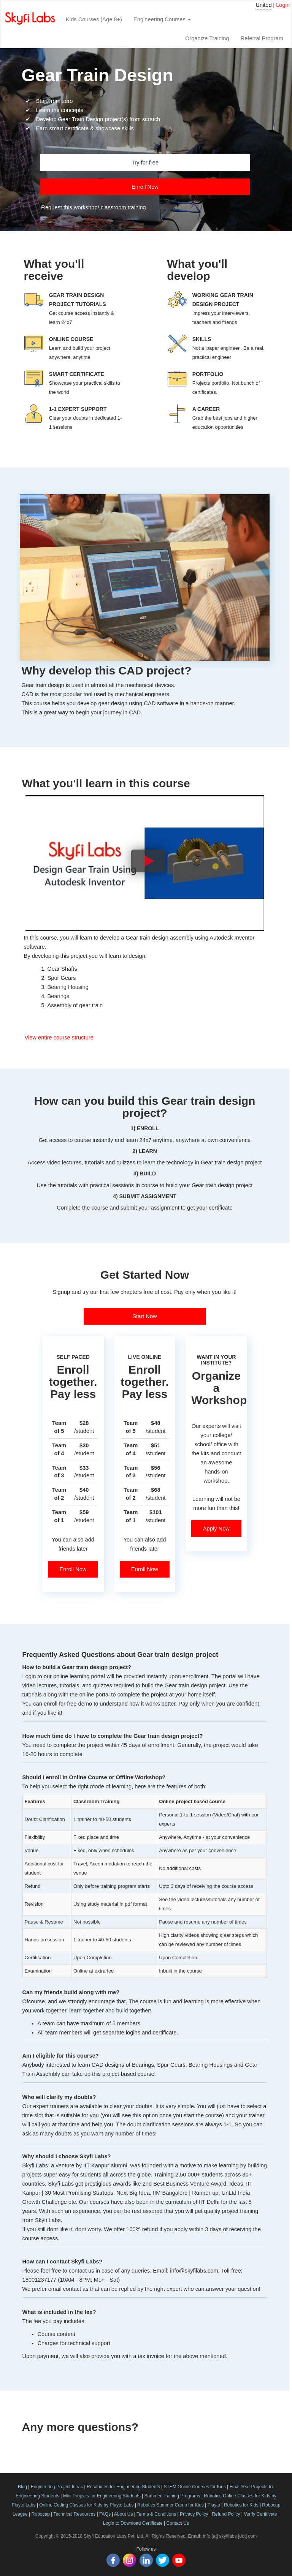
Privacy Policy (194, 2514)
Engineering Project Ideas (57, 2486)
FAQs (105, 2514)
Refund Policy (226, 2514)
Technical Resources (74, 2514)
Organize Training (207, 38)
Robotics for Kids (241, 2505)
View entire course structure (58, 1038)
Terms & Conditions (156, 2514)
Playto (214, 2505)
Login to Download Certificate (133, 2523)
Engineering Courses (162, 19)
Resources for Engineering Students (123, 2486)
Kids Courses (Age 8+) (94, 19)
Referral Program (262, 38)
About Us (123, 2514)
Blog (22, 2486)
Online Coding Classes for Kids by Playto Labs (86, 2505)
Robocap (41, 2514)
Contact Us (178, 2523)
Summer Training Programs (172, 2496)
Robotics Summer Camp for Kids (170, 2505)
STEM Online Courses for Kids (195, 2486)
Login (283, 5)
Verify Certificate (260, 2514)
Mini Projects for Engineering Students (102, 2496)
